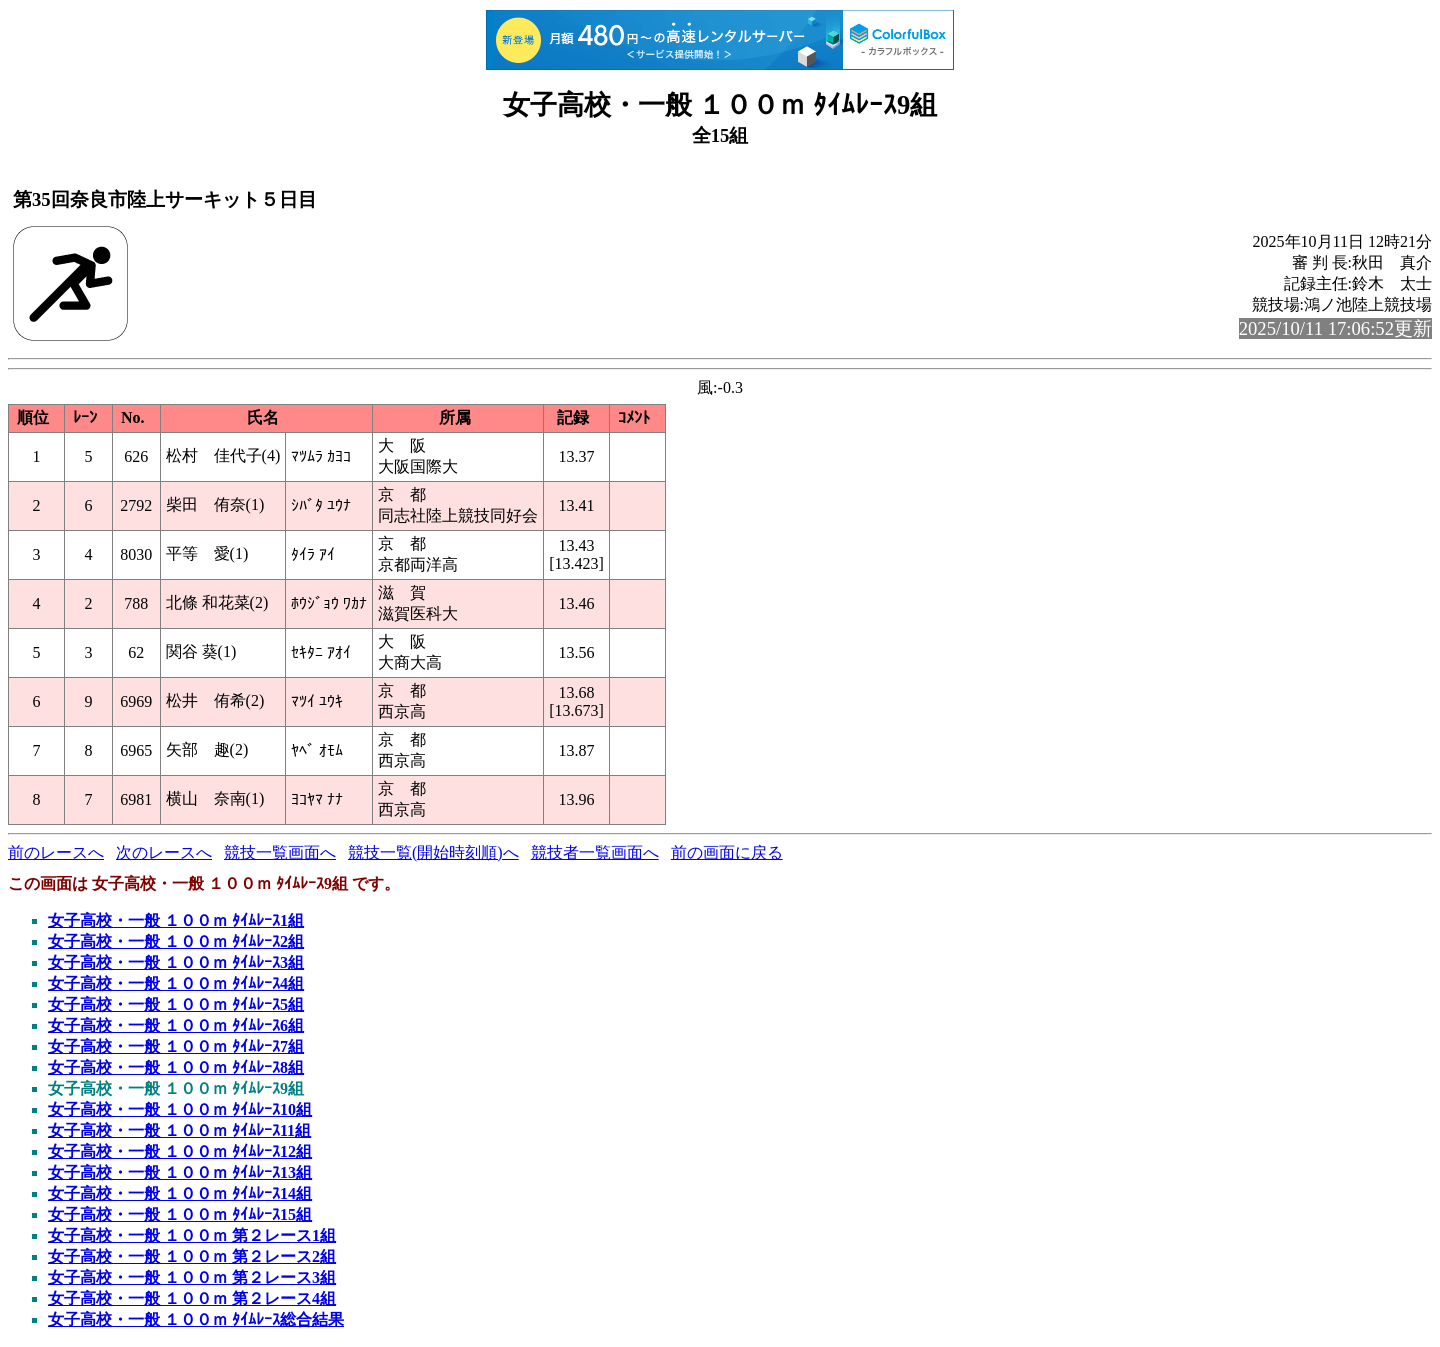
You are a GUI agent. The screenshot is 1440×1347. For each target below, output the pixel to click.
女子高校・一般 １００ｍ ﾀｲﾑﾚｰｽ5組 (176, 1004)
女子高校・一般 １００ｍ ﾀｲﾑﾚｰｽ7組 (176, 1046)
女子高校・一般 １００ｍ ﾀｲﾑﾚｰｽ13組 (180, 1172)
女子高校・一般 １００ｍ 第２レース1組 (192, 1235)
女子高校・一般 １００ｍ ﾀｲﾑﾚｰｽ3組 (176, 962)
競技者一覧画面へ (595, 852)
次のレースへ (164, 852)
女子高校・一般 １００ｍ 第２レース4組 (192, 1298)
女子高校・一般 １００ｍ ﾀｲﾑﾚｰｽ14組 (180, 1193)
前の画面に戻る (727, 852)
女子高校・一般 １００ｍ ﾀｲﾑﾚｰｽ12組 (180, 1151)
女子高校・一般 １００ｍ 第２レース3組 (192, 1277)
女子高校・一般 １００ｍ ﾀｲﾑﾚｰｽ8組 (176, 1067)
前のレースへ (56, 852)
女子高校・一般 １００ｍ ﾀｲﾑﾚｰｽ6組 (176, 1025)
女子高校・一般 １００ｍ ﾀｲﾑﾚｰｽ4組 (176, 983)
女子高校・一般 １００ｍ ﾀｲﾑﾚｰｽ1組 (176, 920)
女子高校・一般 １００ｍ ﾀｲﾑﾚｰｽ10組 (180, 1109)
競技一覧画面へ (280, 852)
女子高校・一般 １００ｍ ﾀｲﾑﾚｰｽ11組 (179, 1130)
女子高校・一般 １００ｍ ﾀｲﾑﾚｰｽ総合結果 (196, 1319)
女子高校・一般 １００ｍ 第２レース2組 (192, 1256)
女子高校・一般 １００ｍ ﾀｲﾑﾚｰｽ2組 (176, 941)
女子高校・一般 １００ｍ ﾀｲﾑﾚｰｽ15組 (180, 1214)
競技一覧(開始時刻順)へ (433, 852)
